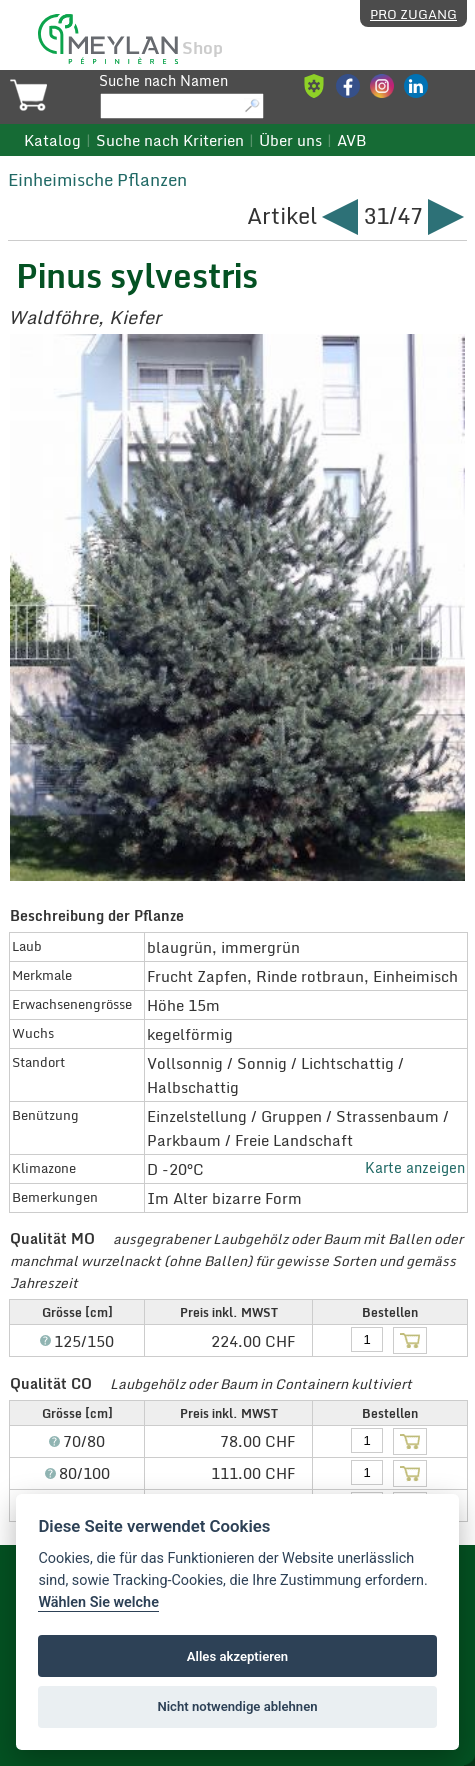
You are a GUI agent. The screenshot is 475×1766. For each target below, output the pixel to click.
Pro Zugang (413, 14)
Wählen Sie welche (98, 1602)
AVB (351, 140)
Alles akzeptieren (237, 1656)
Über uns (290, 140)
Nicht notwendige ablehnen (237, 1706)
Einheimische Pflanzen (97, 179)
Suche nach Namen (163, 81)
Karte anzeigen (415, 1168)
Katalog (52, 140)
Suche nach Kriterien (170, 140)
